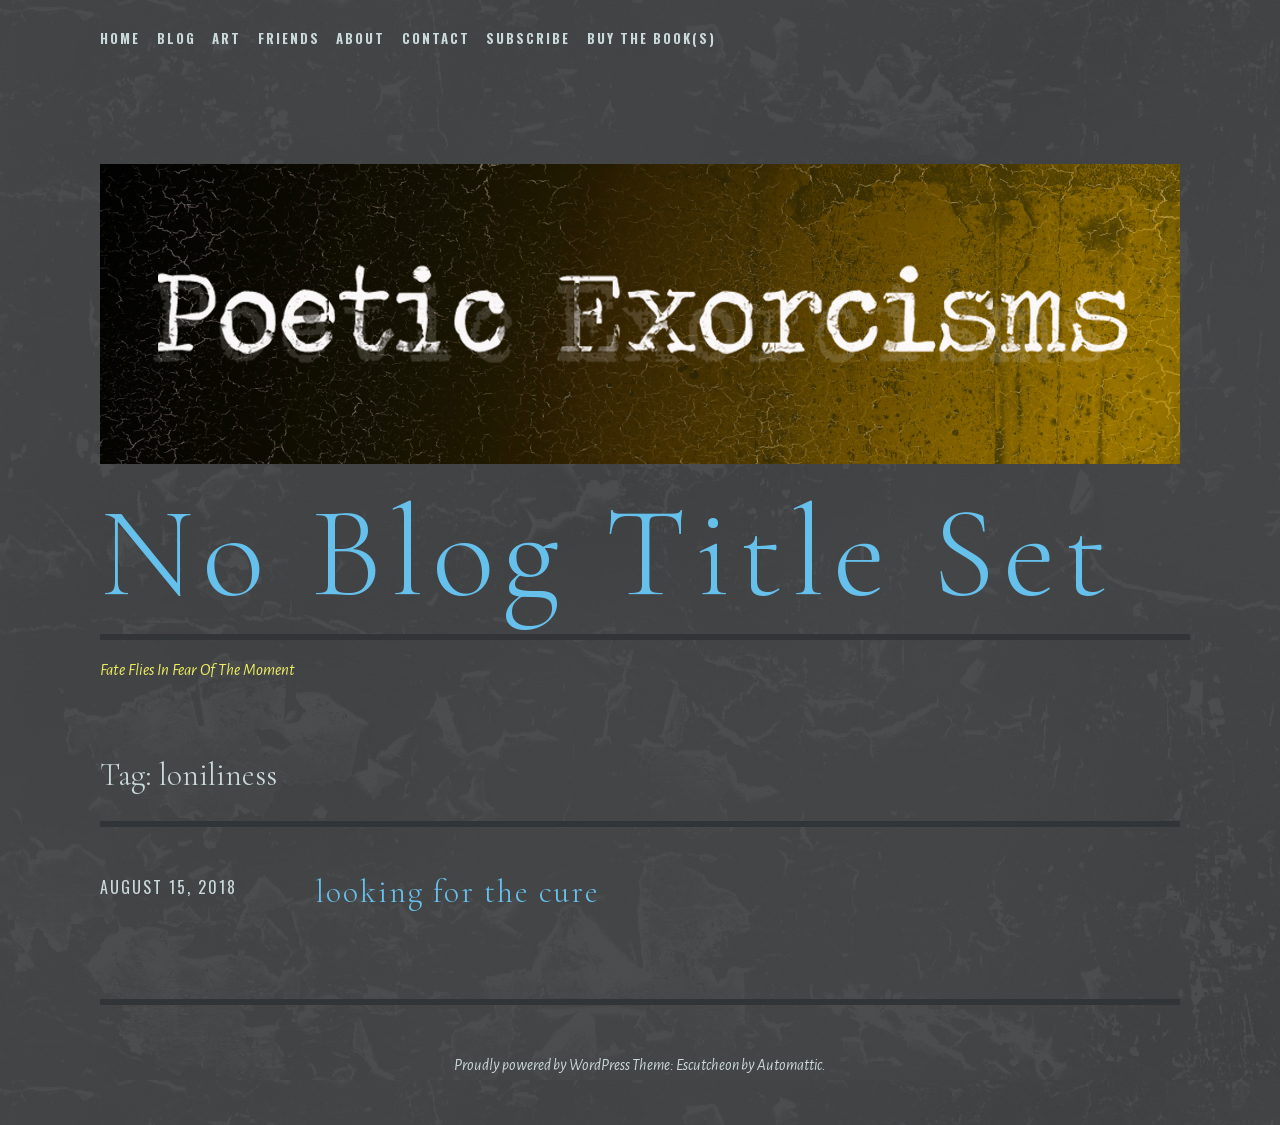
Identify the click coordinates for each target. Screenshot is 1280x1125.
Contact (436, 38)
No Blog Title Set (608, 552)
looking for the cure (458, 891)
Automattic (789, 1065)
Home (120, 38)
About (360, 38)
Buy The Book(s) (651, 38)
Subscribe (528, 38)
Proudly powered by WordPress (542, 1065)
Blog (176, 38)
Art (226, 38)
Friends (289, 38)
